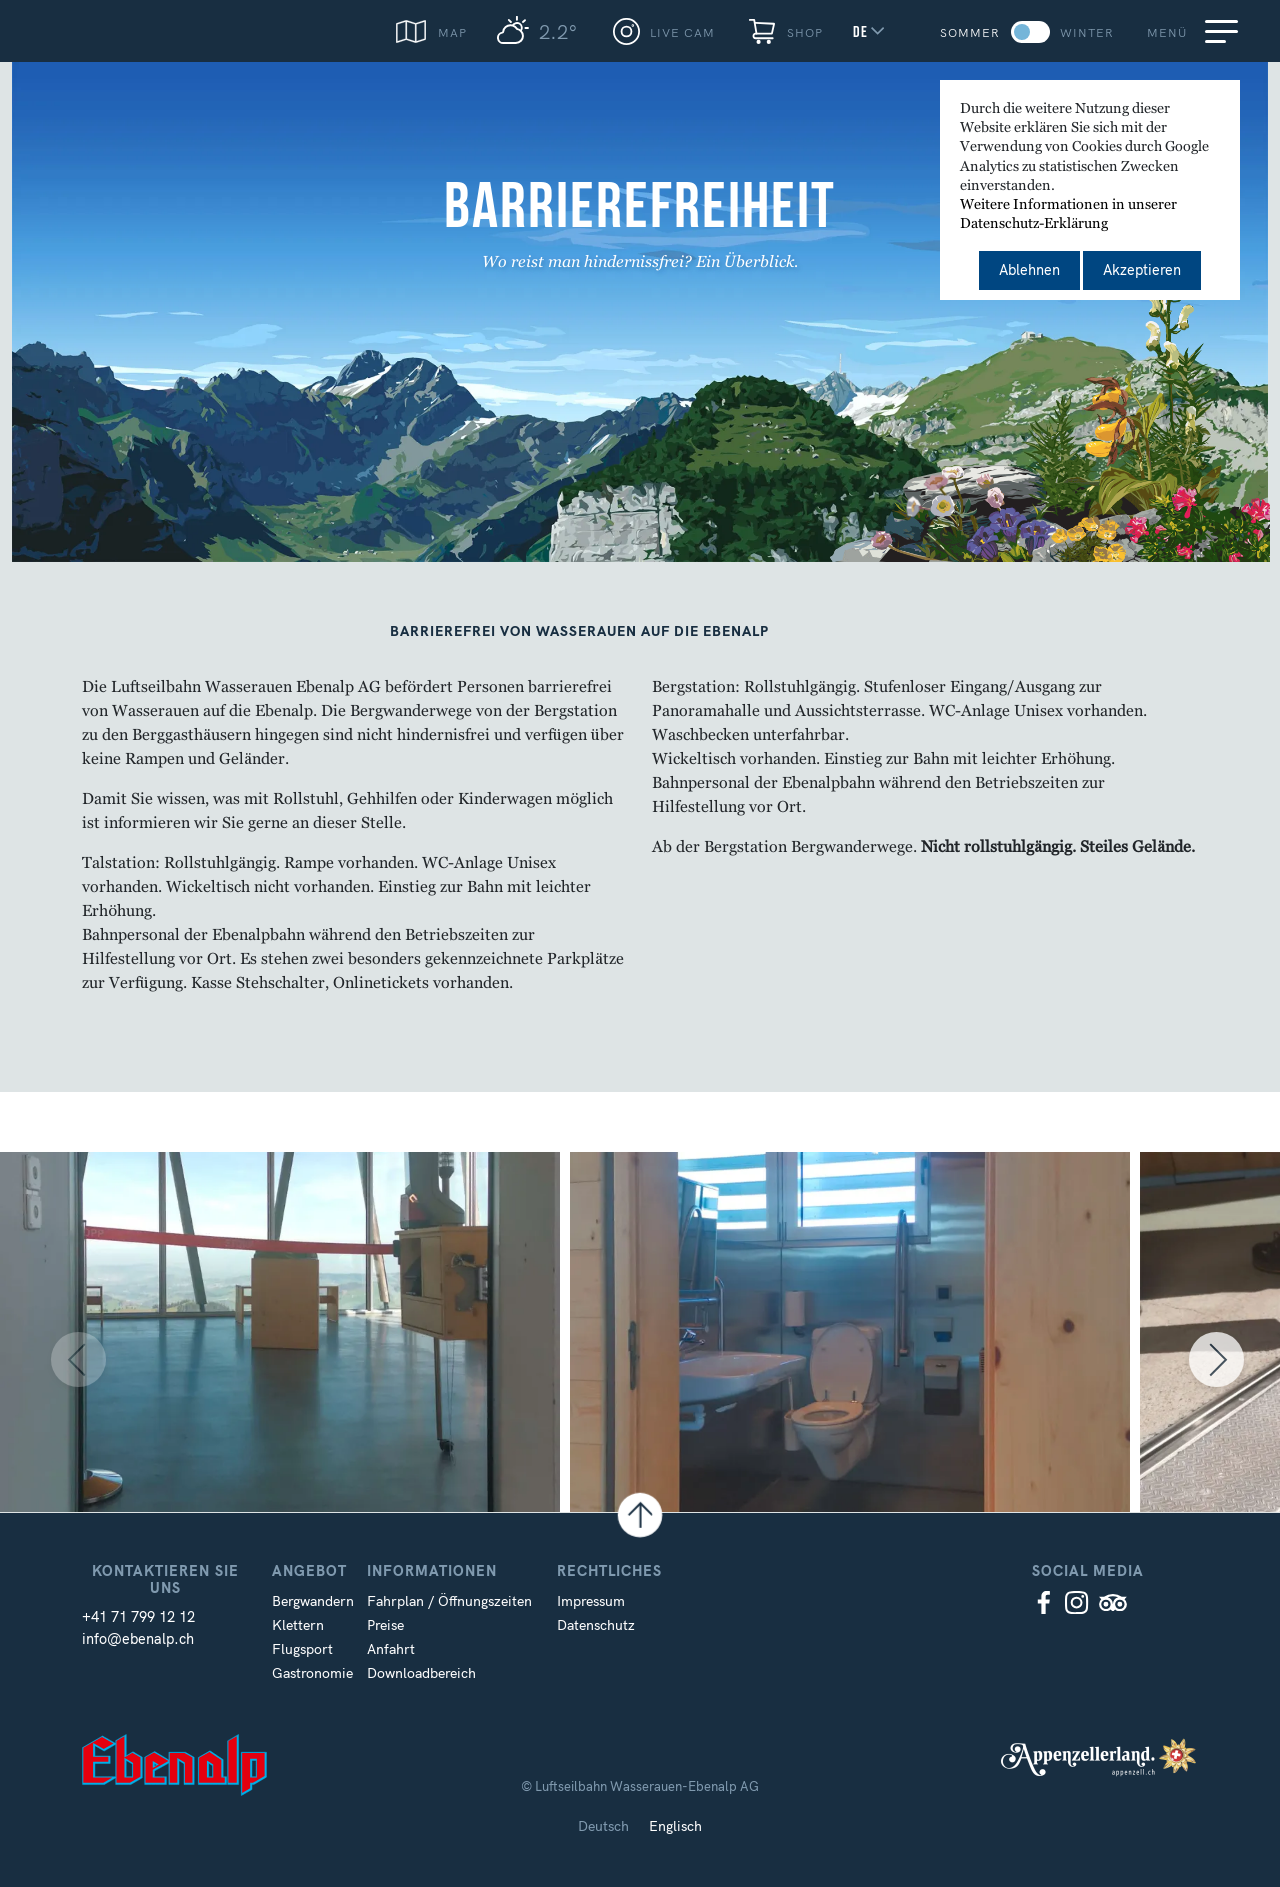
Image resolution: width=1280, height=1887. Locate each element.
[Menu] (1225, 31)
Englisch (675, 1826)
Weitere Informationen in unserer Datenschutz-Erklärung (1068, 214)
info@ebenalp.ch (138, 1639)
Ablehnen (1029, 270)
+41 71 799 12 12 (138, 1617)
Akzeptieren (1142, 270)
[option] (285, 1362)
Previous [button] (45, 1362)
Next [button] (1230, 1362)
